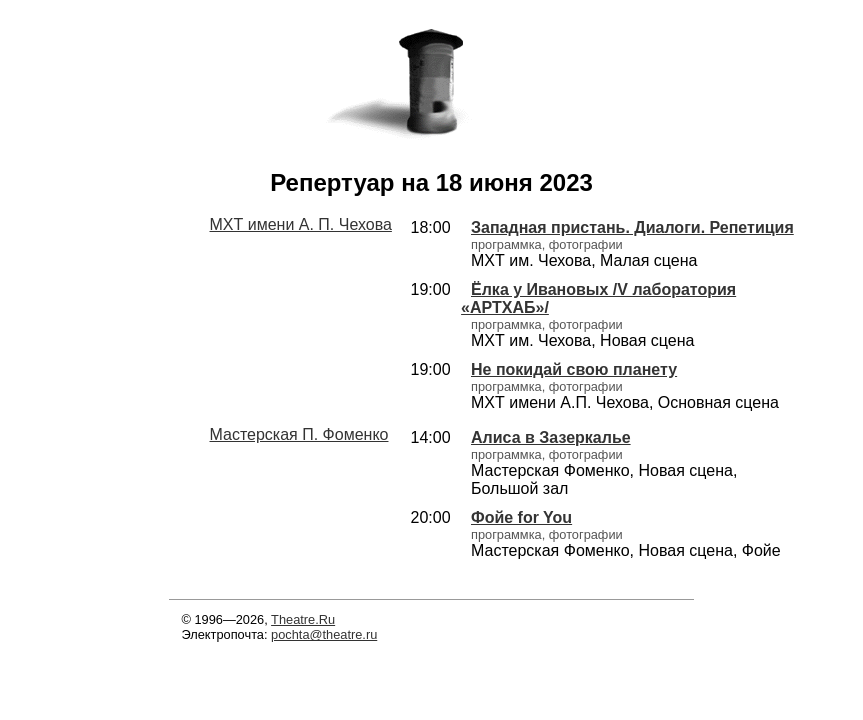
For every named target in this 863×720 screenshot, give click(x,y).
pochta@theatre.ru (324, 634)
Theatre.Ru (303, 619)
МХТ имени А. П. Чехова (301, 224)
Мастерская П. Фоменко (299, 434)
